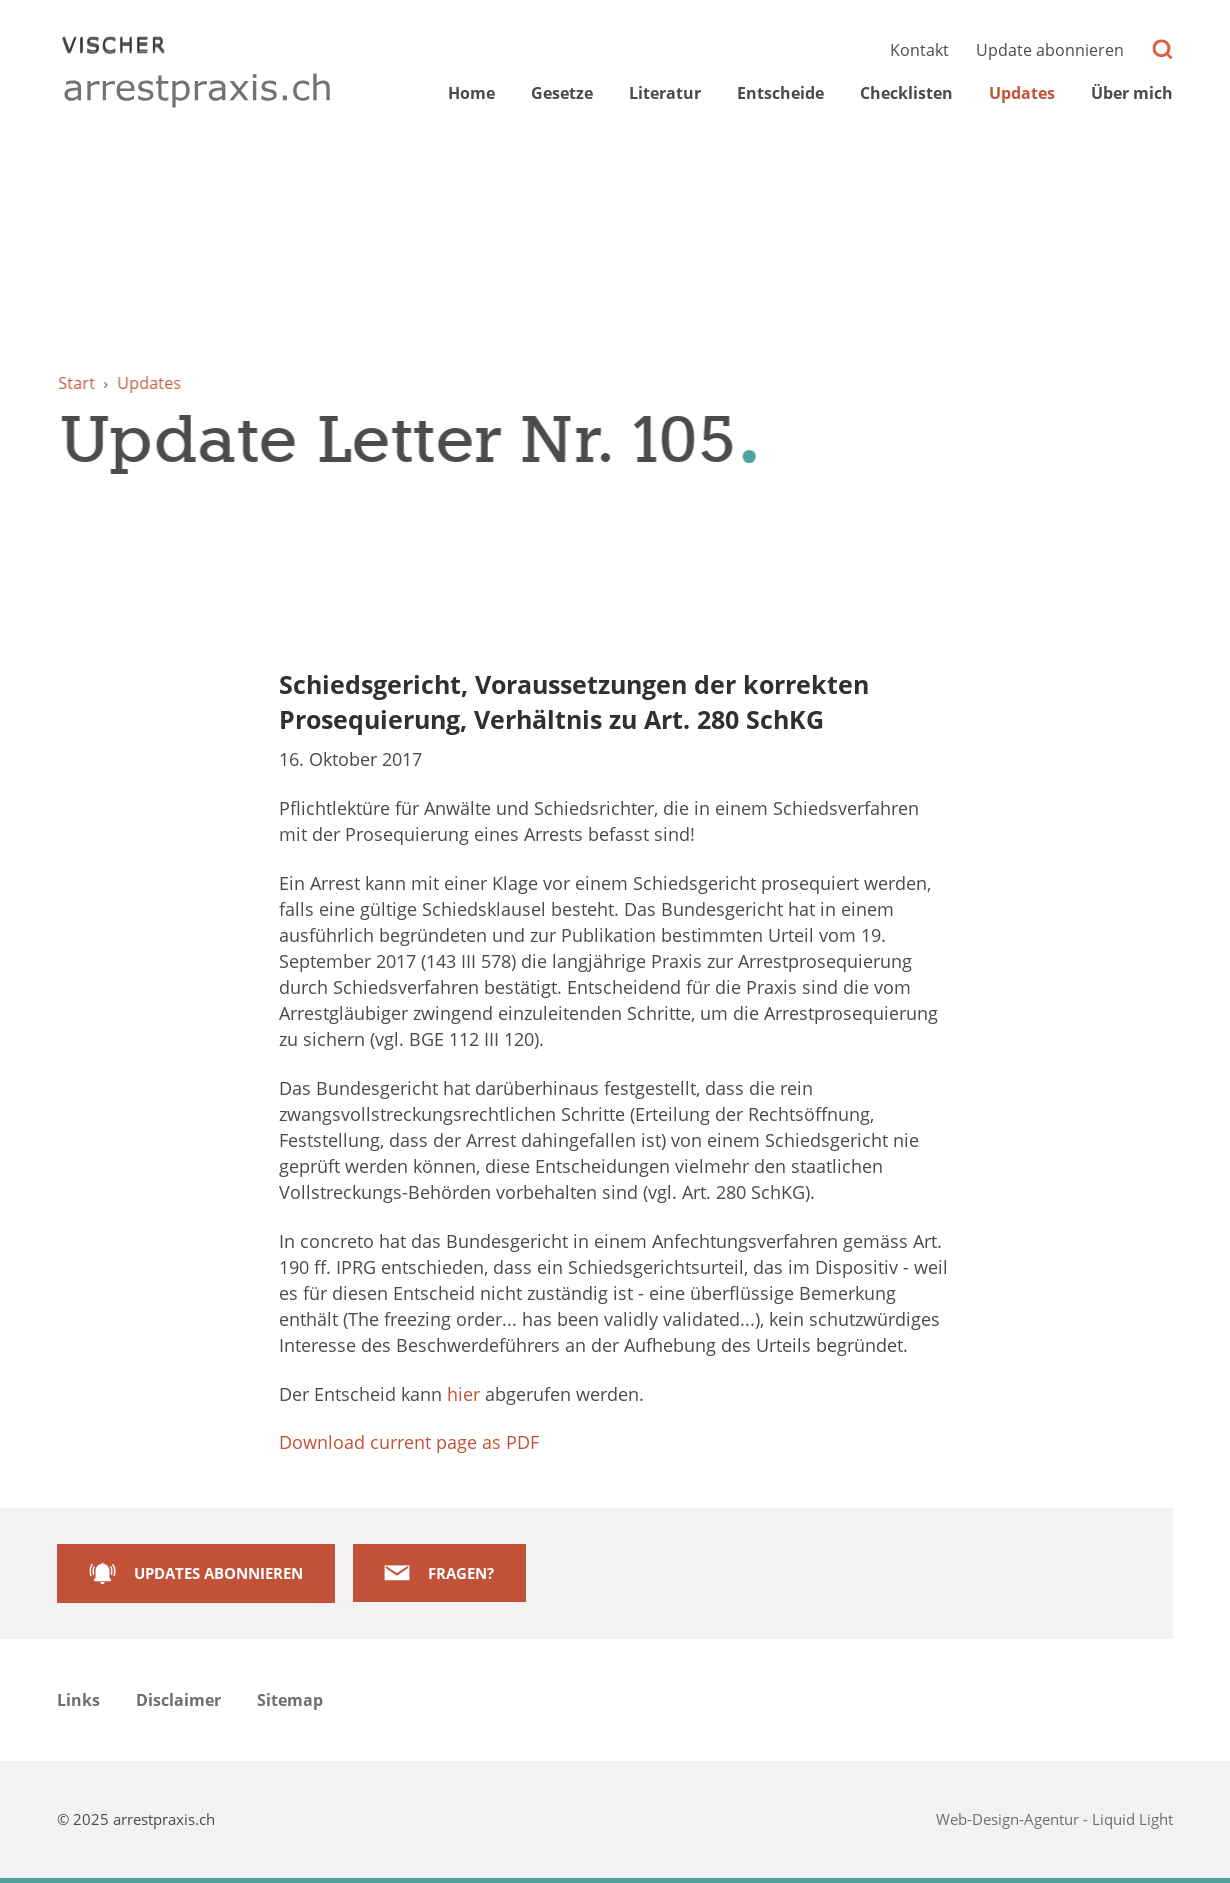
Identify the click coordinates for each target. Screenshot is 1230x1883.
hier (463, 1394)
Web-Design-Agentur (1009, 1819)
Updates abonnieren (218, 1573)
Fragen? (461, 1573)
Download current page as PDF (409, 1442)
